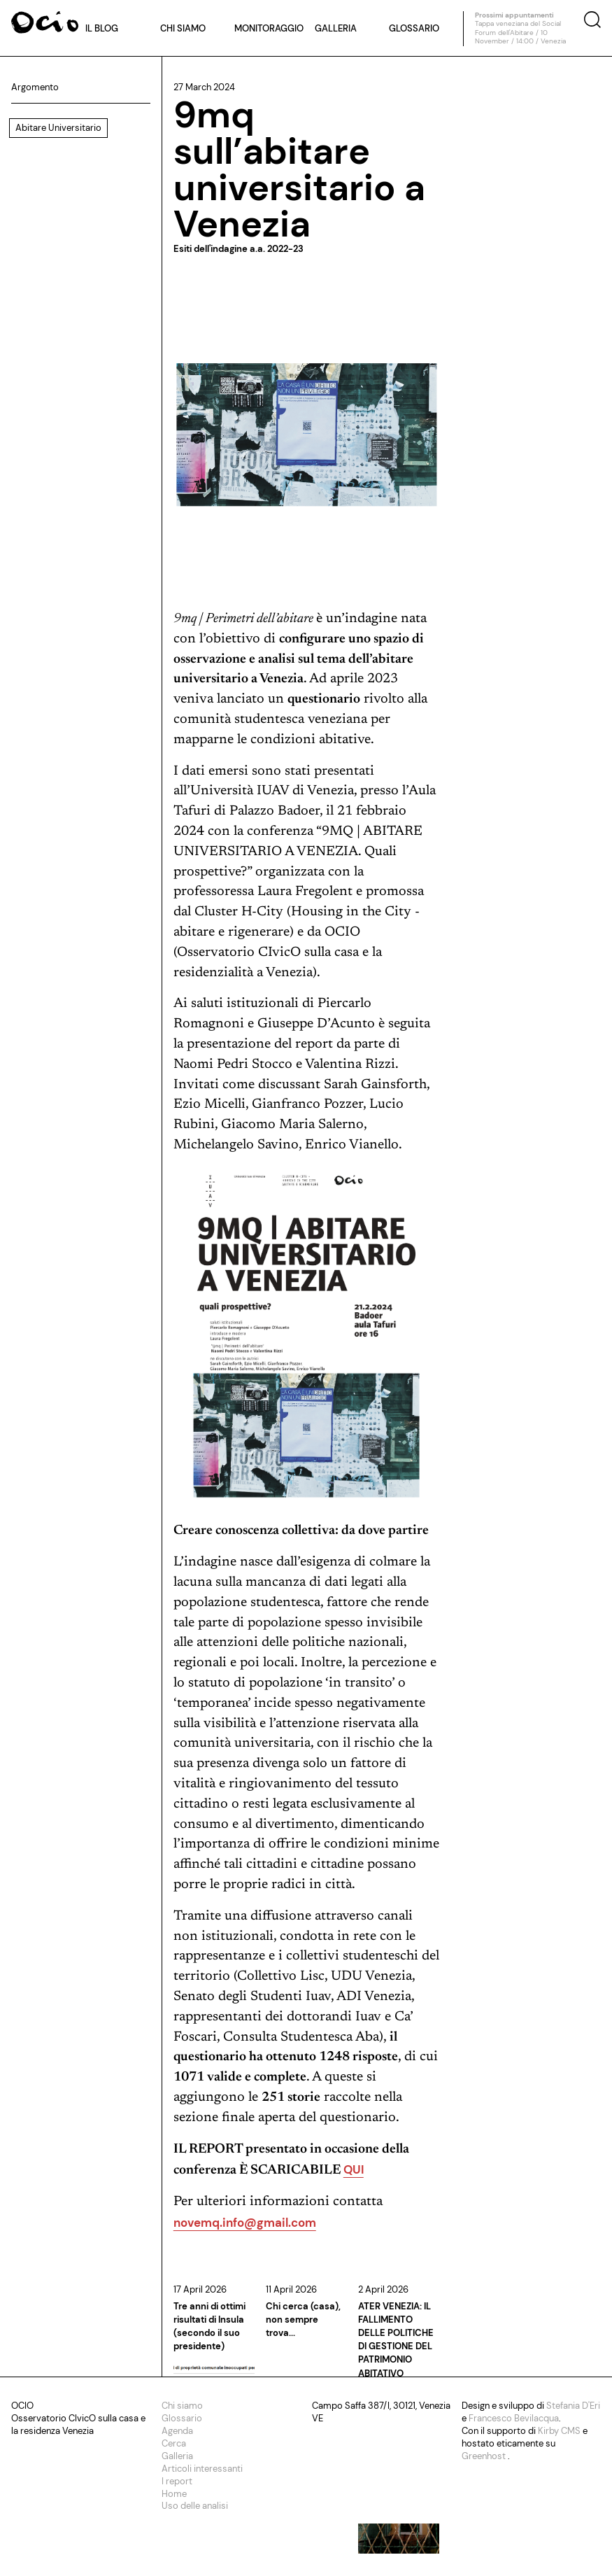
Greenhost (485, 2456)
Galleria (336, 28)
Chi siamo (183, 28)
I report (177, 2481)
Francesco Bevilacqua (514, 2418)
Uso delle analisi (195, 2506)
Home (174, 2494)
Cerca (174, 2443)
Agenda (177, 2431)
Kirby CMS (560, 2431)
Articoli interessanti (202, 2469)
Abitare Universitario (58, 128)
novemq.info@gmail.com (244, 2222)
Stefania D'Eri (573, 2406)
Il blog (101, 28)
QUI (353, 2169)
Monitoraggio (269, 28)
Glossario (414, 28)
